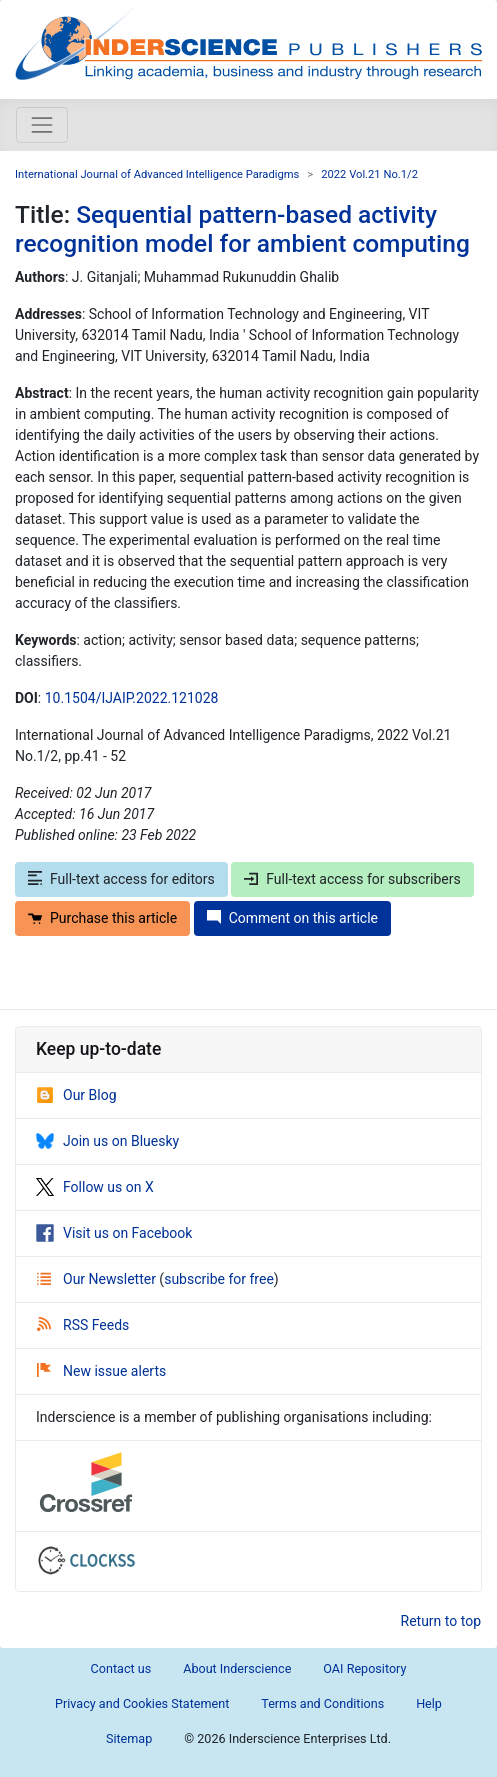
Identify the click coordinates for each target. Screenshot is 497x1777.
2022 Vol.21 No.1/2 (369, 174)
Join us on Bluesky (107, 1141)
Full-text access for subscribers (352, 879)
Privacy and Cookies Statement (142, 1703)
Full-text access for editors (121, 879)
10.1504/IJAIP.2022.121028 (132, 698)
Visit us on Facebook (114, 1233)
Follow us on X (95, 1187)
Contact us (121, 1668)
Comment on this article (292, 918)
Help (429, 1703)
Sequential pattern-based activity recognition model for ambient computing (242, 229)
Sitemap (129, 1738)
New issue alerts (101, 1371)
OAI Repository (364, 1668)
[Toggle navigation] (42, 125)
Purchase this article (102, 918)
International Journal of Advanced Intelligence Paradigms (157, 174)
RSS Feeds (83, 1325)
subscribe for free (219, 1279)
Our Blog (76, 1095)
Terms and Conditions (322, 1703)
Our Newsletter (98, 1279)
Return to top (441, 1621)
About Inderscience (237, 1668)
